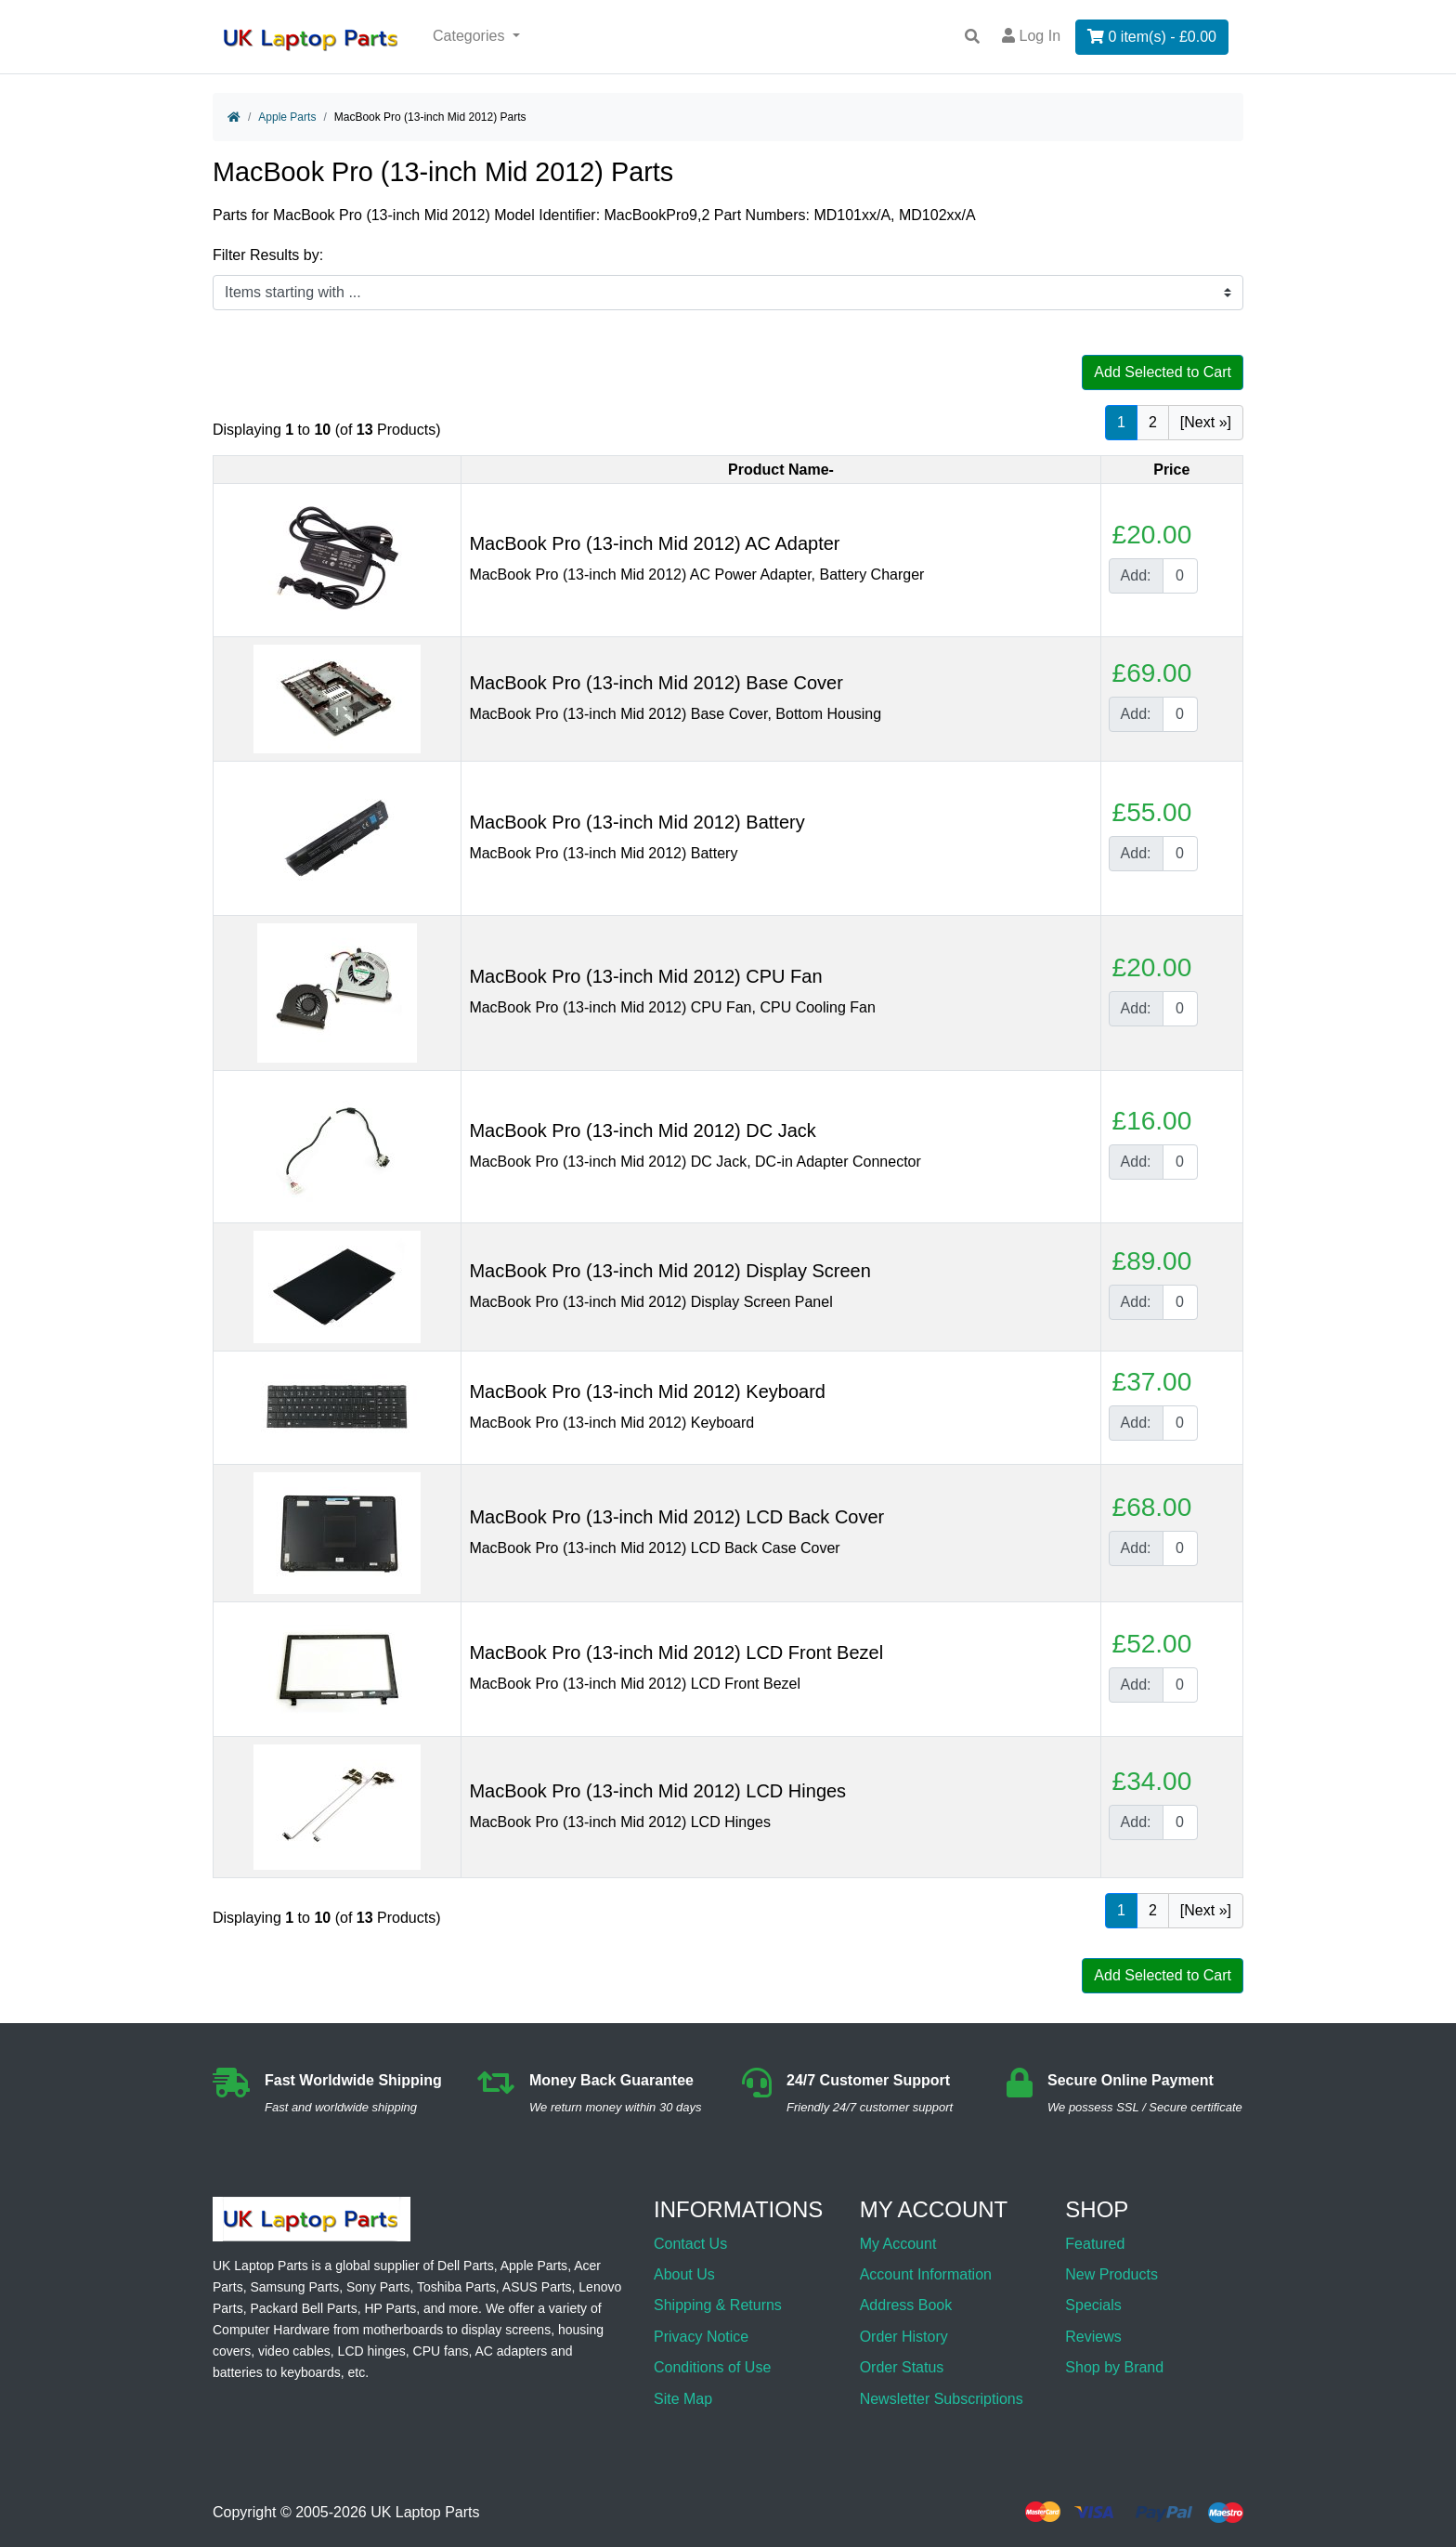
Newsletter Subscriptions (941, 2399)
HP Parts (390, 2308)
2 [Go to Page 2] (1153, 422)
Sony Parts (378, 2286)
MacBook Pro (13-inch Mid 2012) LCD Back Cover (676, 1517)
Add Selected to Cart (1162, 372)
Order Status (902, 2367)
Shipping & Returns (718, 2305)
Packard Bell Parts (303, 2308)
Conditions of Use (712, 2367)
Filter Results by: (268, 255)
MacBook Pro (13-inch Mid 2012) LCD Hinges (657, 1791)
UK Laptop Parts (424, 2512)
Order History (904, 2337)
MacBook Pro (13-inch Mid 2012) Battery (636, 822)
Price (1171, 469)
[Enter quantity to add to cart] (1180, 576)
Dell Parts (465, 2265)
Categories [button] (471, 36)
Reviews (1093, 2337)
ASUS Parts (537, 2286)
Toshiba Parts (456, 2286)
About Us (684, 2274)
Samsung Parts (294, 2286)
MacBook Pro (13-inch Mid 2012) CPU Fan (645, 976)
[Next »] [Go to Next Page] (1205, 422)
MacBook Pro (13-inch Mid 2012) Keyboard (647, 1391)
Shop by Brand (1114, 2367)
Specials (1093, 2305)
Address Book (906, 2305)
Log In (1031, 36)
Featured (1094, 2244)
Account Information (926, 2274)
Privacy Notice (701, 2337)
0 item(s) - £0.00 (1151, 37)
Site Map (683, 2399)
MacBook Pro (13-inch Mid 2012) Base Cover (655, 683)
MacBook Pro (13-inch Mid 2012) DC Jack (642, 1130)
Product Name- (781, 469)
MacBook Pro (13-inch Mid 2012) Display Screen (669, 1270)
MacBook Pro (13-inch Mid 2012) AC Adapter (654, 543)
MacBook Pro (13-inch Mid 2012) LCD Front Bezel (676, 1652)
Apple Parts (287, 117)
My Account (898, 2244)
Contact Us (690, 2244)
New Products (1111, 2274)
